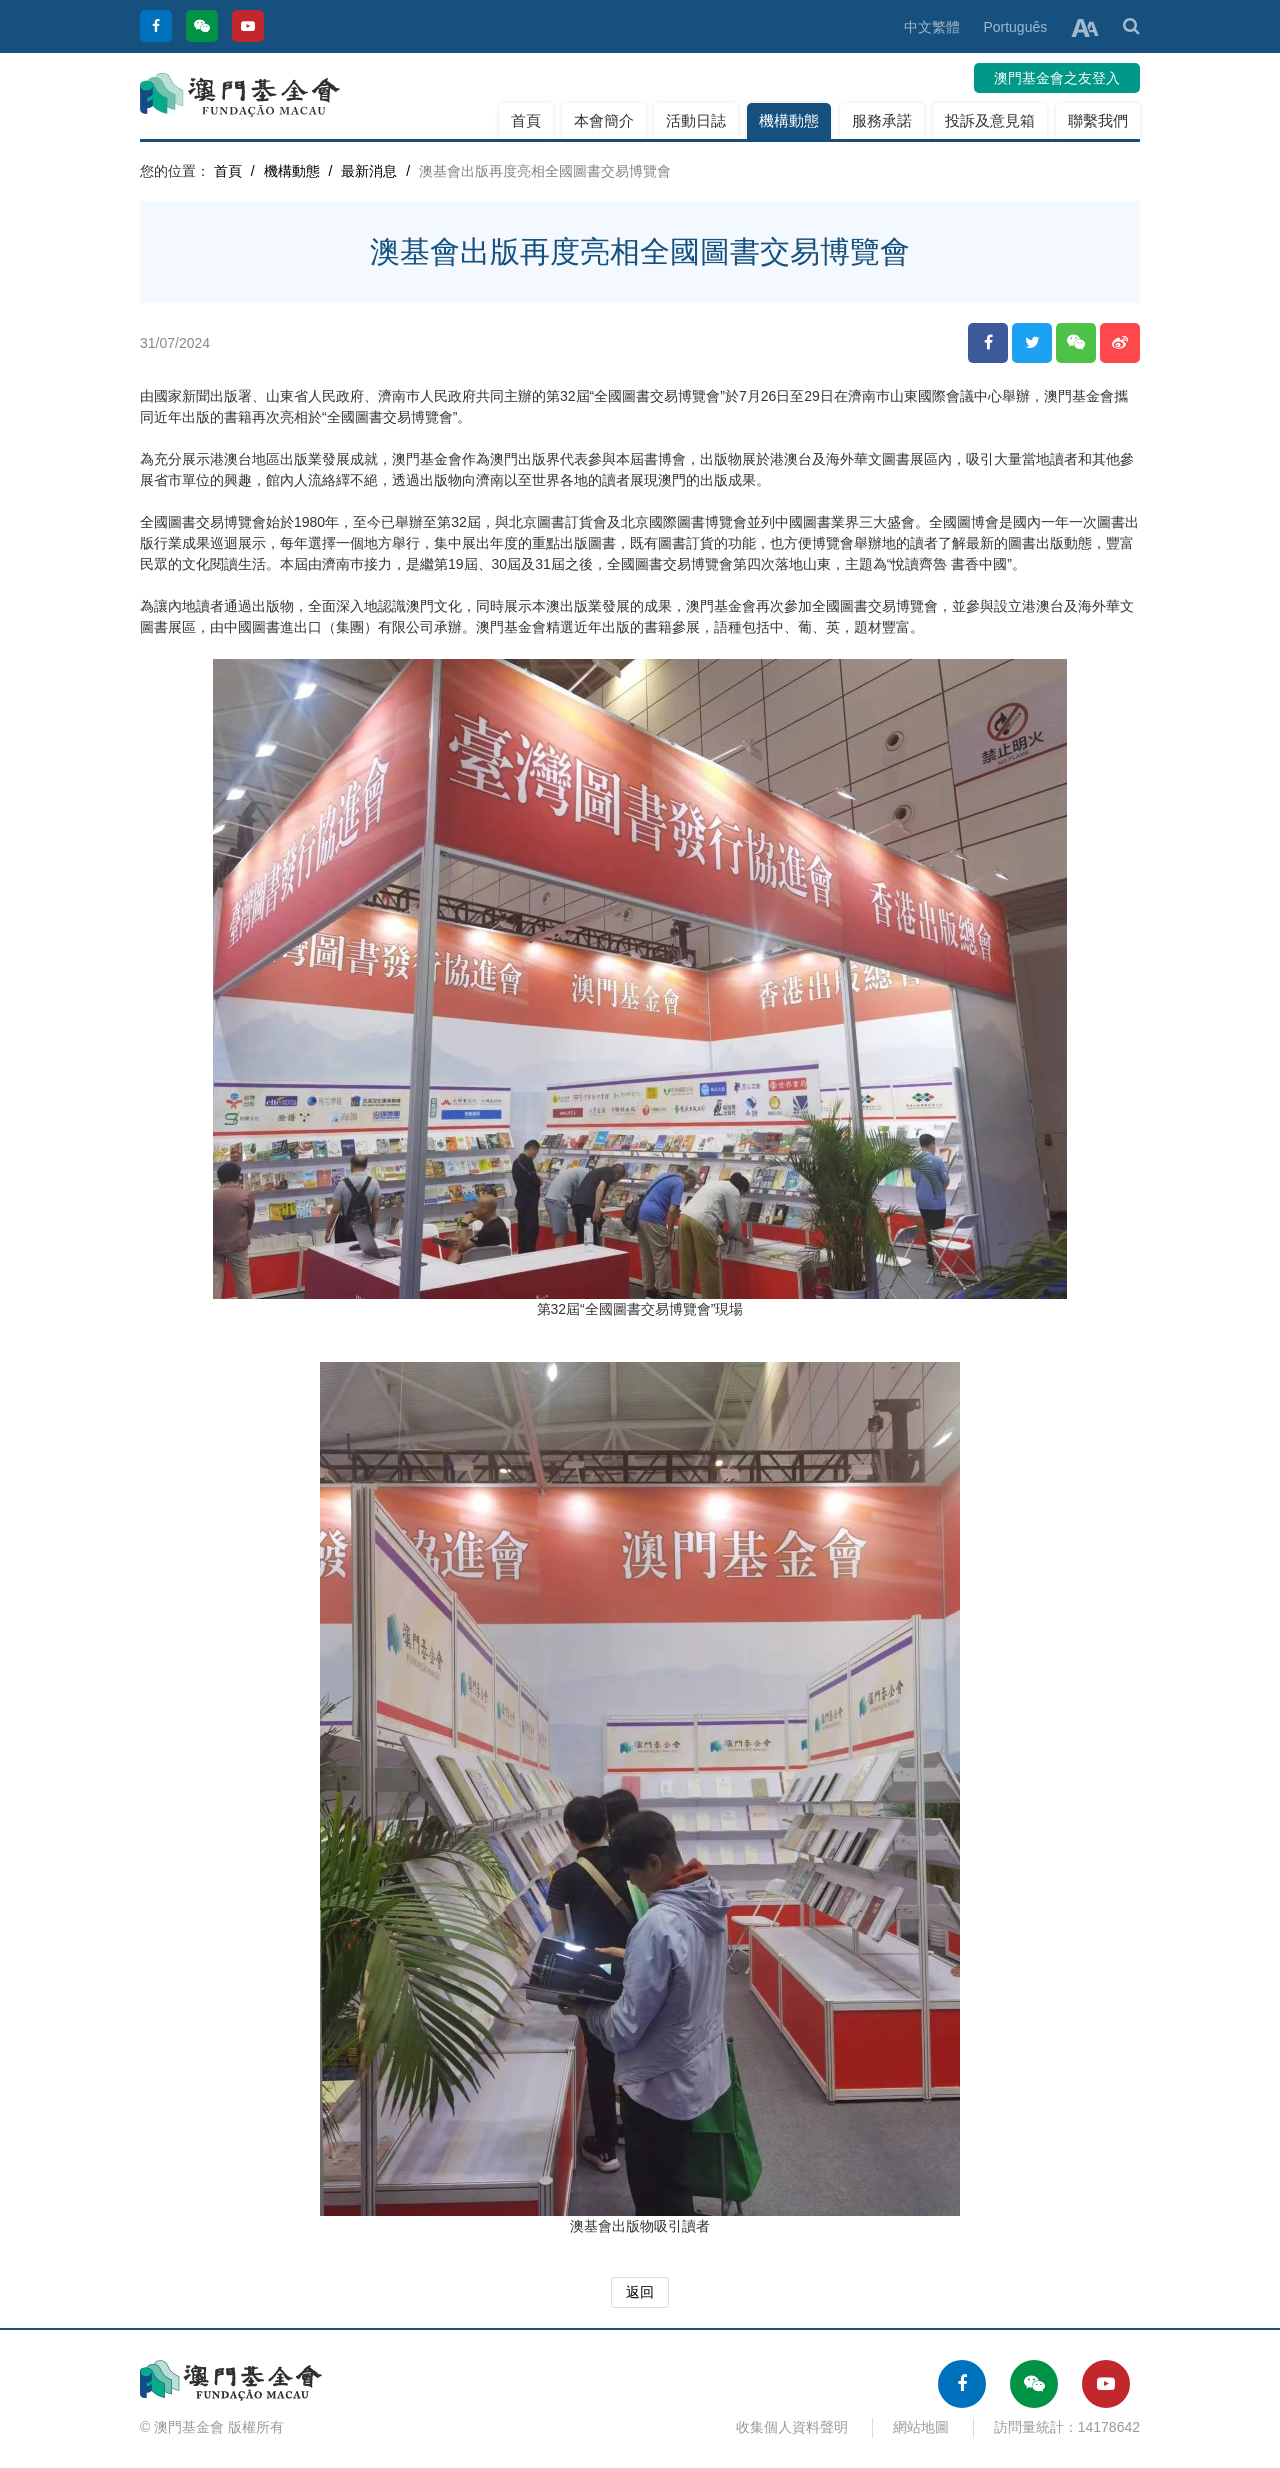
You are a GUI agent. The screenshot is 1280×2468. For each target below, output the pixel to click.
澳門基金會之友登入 (1057, 78)
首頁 (526, 120)
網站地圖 (921, 2427)
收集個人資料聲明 (792, 2427)
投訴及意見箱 (990, 120)
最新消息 (369, 171)
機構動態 (789, 120)
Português (1015, 27)
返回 (640, 2292)
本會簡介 (604, 120)
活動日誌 (696, 120)
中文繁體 (932, 27)
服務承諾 (882, 120)
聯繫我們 (1098, 120)
